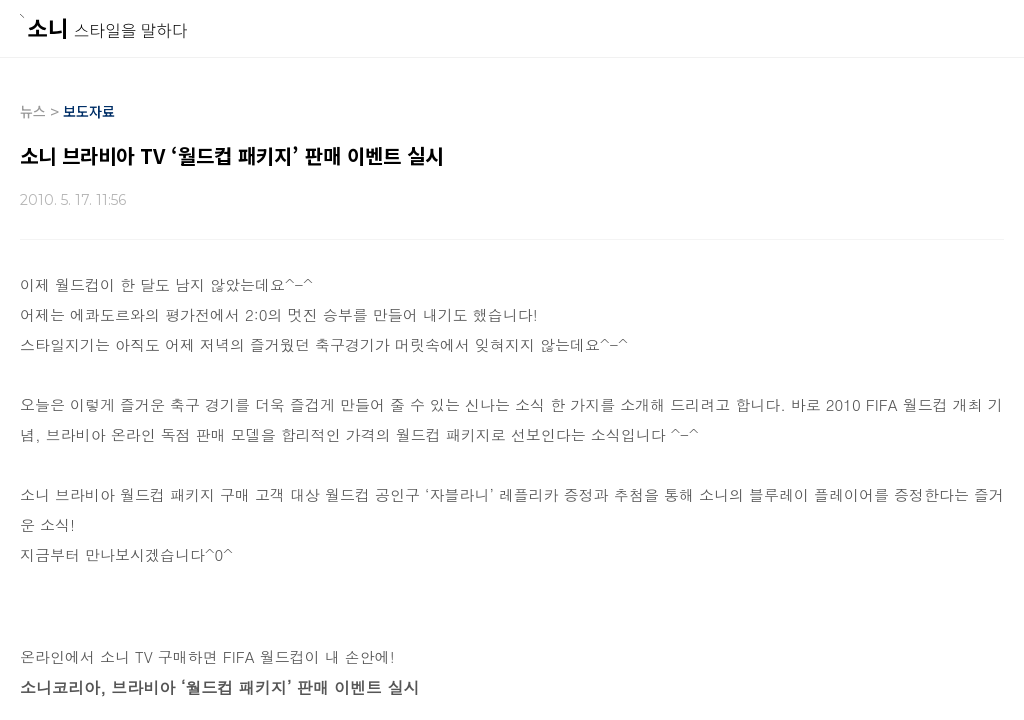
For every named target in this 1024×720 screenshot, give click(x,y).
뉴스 (33, 111)
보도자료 (89, 111)
